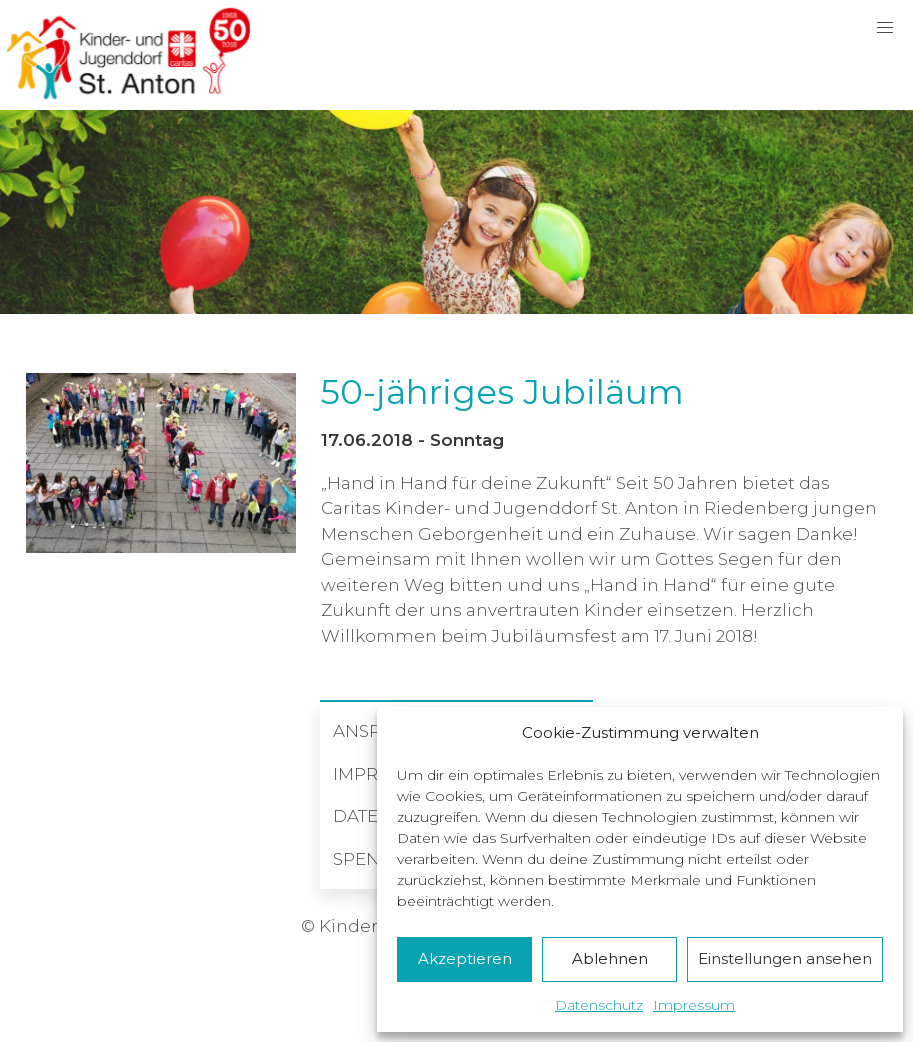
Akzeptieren (465, 958)
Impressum (694, 1005)
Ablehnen (610, 958)
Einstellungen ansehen (785, 958)
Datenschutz (599, 1005)
